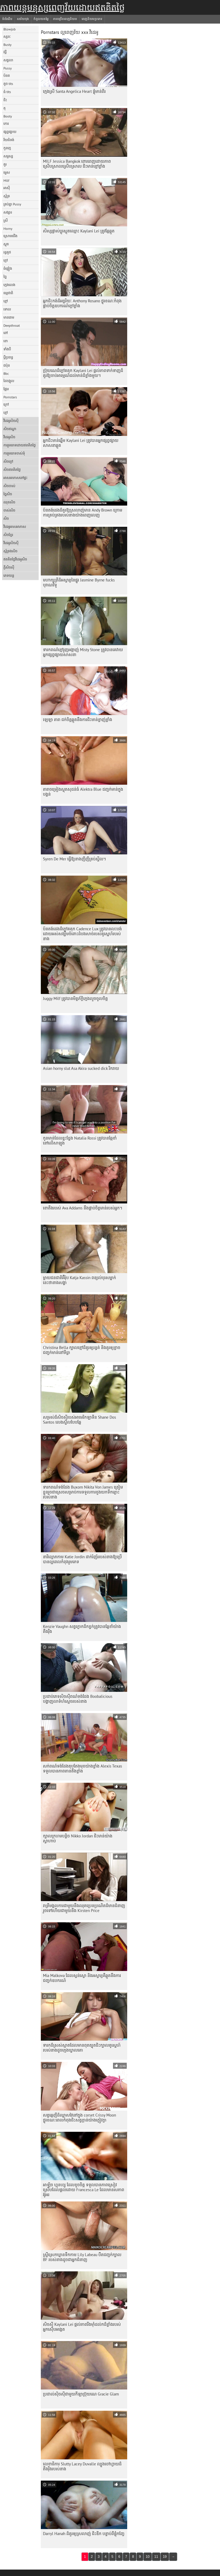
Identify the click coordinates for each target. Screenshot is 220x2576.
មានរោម (8, 317)
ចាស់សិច (9, 510)
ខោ (5, 341)
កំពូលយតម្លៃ (41, 19)
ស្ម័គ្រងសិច (10, 551)
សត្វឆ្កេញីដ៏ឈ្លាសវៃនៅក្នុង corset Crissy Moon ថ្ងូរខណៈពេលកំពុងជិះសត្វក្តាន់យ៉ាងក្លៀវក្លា (79, 2117)
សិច (6, 518)
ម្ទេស (6, 172)
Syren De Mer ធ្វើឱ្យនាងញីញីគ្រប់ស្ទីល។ (74, 858)
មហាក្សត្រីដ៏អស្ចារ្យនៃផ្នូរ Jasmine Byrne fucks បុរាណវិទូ (79, 582)
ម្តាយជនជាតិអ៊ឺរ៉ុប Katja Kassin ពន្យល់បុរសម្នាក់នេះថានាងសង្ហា (79, 1280)
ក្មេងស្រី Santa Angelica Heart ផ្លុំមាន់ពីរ (74, 91)
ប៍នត (6, 75)
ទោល (7, 309)
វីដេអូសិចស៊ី (10, 421)
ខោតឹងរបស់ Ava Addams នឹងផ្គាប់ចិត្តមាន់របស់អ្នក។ (82, 1207)
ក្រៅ (6, 404)
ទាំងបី (7, 349)
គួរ (5, 164)
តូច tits (8, 83)
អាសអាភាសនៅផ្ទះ (15, 478)
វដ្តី (5, 52)
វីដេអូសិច (9, 437)
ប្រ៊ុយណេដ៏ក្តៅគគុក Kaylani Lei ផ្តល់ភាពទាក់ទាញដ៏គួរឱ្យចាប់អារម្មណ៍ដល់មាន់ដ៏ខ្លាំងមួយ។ (83, 373)
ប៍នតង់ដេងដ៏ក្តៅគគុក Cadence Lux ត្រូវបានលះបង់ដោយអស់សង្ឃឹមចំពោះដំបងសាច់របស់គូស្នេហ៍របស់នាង (82, 933)
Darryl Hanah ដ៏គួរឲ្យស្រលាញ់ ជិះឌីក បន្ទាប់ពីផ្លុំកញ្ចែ (83, 2533)
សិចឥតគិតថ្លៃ (12, 469)
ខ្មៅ (5, 301)
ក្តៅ (5, 260)
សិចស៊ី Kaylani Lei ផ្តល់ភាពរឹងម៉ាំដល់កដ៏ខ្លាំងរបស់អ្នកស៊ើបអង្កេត (82, 2327)
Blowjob (9, 29)
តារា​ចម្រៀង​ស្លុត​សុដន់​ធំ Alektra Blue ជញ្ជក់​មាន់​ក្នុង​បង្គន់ (83, 792)
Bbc (6, 373)
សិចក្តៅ (8, 461)
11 (156, 2556)
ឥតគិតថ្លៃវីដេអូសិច (15, 559)
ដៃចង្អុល (8, 381)
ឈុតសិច (9, 502)
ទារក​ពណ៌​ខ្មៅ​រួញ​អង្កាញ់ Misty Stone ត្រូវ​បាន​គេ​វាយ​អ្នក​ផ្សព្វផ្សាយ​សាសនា (83, 652)
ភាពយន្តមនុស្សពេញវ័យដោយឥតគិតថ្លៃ (62, 7)
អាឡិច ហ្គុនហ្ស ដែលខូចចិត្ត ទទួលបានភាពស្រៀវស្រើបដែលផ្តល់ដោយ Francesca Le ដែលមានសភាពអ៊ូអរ (83, 2189)
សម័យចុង (23, 19)
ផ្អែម (6, 389)
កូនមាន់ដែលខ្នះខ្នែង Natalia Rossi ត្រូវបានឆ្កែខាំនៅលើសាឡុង (80, 1140)
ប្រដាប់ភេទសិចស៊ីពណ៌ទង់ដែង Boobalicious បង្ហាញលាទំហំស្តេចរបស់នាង (77, 1699)
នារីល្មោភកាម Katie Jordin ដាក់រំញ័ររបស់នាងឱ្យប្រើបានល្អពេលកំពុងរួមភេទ (82, 1559)
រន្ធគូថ (7, 252)
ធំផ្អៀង (7, 268)
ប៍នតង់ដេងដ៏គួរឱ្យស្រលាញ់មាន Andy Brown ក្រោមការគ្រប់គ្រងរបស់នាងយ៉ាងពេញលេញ (82, 512)
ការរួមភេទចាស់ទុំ (14, 453)
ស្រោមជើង (10, 236)
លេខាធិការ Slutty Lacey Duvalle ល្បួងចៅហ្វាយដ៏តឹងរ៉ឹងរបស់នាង (82, 2466)
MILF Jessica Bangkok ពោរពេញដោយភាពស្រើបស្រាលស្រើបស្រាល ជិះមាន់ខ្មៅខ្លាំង (77, 164)
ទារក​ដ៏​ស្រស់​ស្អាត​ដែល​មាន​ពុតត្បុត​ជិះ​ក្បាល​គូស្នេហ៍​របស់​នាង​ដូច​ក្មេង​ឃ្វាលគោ (82, 2048)
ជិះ (5, 100)
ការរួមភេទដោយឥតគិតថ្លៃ (19, 445)
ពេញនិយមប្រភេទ (92, 19)
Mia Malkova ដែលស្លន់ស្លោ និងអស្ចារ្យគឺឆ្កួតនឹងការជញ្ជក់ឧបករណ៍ (82, 1978)
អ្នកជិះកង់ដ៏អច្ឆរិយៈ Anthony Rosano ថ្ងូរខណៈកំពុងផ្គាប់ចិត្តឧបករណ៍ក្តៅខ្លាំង (82, 303)
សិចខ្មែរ (8, 535)
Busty (7, 44)
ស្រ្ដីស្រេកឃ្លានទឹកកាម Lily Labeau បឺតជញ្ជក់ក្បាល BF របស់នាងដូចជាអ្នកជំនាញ (82, 2257)
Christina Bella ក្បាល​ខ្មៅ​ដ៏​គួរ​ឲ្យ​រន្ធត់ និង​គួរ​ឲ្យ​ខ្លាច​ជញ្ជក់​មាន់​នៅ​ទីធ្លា (81, 1350)
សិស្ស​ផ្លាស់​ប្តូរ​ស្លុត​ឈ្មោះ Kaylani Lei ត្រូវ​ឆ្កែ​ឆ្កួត (79, 230)
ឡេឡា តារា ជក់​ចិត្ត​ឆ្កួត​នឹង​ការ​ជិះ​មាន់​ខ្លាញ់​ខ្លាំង (77, 719)
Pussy (7, 68)
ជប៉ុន (6, 365)
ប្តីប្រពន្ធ (8, 357)
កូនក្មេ (7, 148)
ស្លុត (6, 244)
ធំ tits (7, 92)
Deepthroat (11, 325)
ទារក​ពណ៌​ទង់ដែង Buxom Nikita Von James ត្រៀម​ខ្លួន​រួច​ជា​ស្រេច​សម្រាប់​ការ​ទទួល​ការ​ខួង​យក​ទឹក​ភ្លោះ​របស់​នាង (83, 1492)
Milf (6, 180)
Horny (7, 228)
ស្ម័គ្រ (6, 196)
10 (148, 2556)
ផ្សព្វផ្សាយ (9, 131)
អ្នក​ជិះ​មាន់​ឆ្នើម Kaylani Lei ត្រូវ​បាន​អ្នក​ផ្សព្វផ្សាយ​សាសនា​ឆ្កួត (80, 443)
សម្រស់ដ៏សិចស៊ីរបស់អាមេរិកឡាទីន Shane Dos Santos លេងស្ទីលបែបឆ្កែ (79, 1420)
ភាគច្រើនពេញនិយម (65, 19)
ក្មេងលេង (9, 285)
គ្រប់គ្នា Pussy (12, 204)
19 (165, 2556)
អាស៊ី (6, 188)
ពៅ (5, 333)
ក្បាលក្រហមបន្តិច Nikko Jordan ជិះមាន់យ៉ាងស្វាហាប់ (77, 1838)
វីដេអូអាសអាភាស (14, 526)
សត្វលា (8, 60)
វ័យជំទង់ (8, 140)
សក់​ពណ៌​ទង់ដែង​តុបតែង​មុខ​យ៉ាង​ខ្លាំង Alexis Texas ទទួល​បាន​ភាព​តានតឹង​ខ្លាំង (82, 1768)
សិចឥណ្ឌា (9, 429)
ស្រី (5, 220)
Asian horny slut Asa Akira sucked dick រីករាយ (81, 1068)
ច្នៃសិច (7, 494)
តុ (4, 108)
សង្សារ (7, 212)
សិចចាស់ (9, 486)
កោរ (6, 123)
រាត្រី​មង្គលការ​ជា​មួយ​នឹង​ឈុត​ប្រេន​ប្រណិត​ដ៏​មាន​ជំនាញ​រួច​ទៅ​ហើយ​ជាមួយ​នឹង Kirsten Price (84, 1908)
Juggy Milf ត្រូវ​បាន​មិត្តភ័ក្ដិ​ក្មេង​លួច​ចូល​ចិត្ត (75, 998)
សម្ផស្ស (8, 156)
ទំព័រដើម (7, 19)
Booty (7, 116)
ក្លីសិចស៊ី (8, 567)
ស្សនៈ (7, 36)
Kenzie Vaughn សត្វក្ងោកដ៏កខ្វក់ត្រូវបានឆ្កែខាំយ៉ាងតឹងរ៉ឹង (82, 1629)
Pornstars (10, 397)
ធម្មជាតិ (8, 293)
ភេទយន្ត (8, 575)
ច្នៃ (5, 276)
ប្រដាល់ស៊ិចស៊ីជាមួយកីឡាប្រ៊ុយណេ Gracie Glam (81, 2394)
